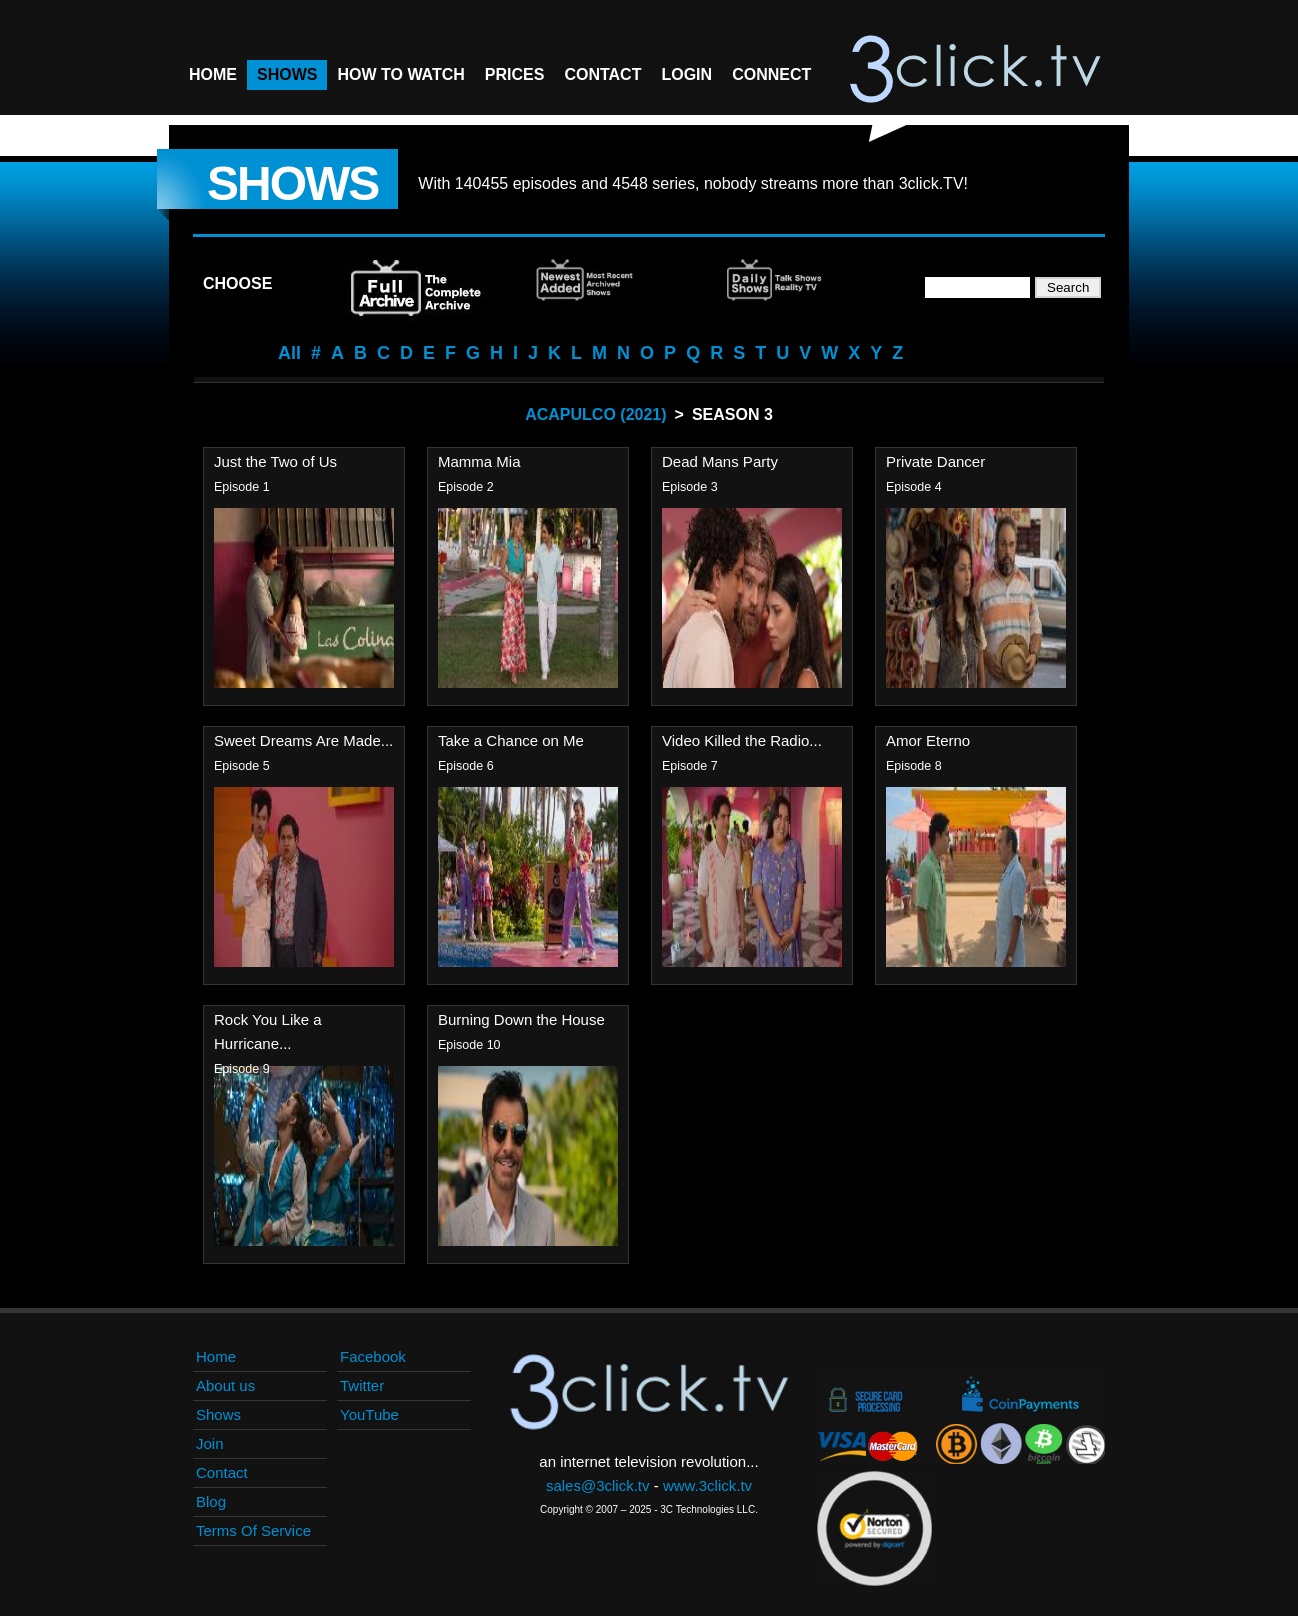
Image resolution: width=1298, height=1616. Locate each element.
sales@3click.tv (598, 1485)
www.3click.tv (707, 1485)
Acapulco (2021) (595, 414)
